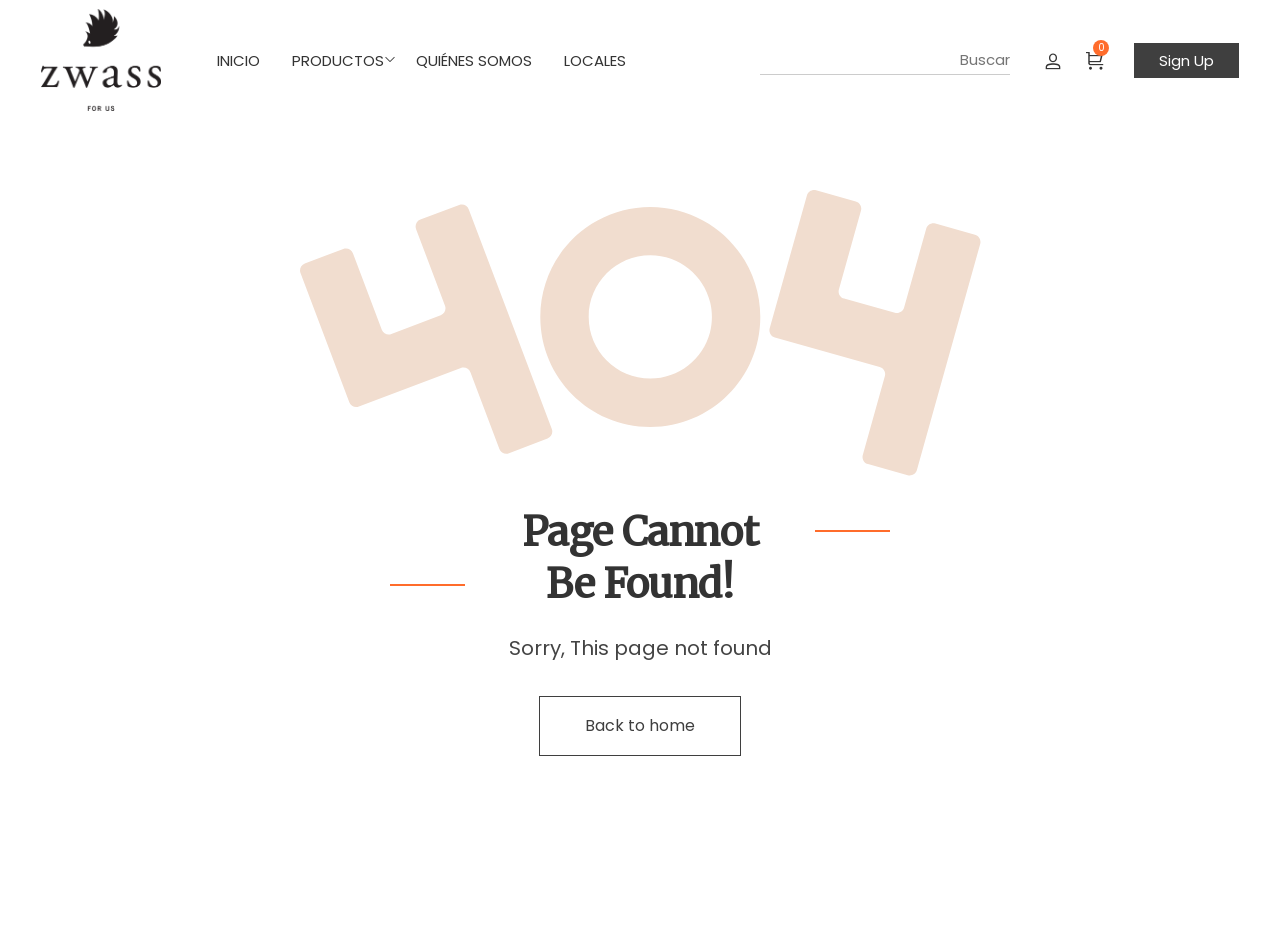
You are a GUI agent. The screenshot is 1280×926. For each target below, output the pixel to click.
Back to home (640, 725)
